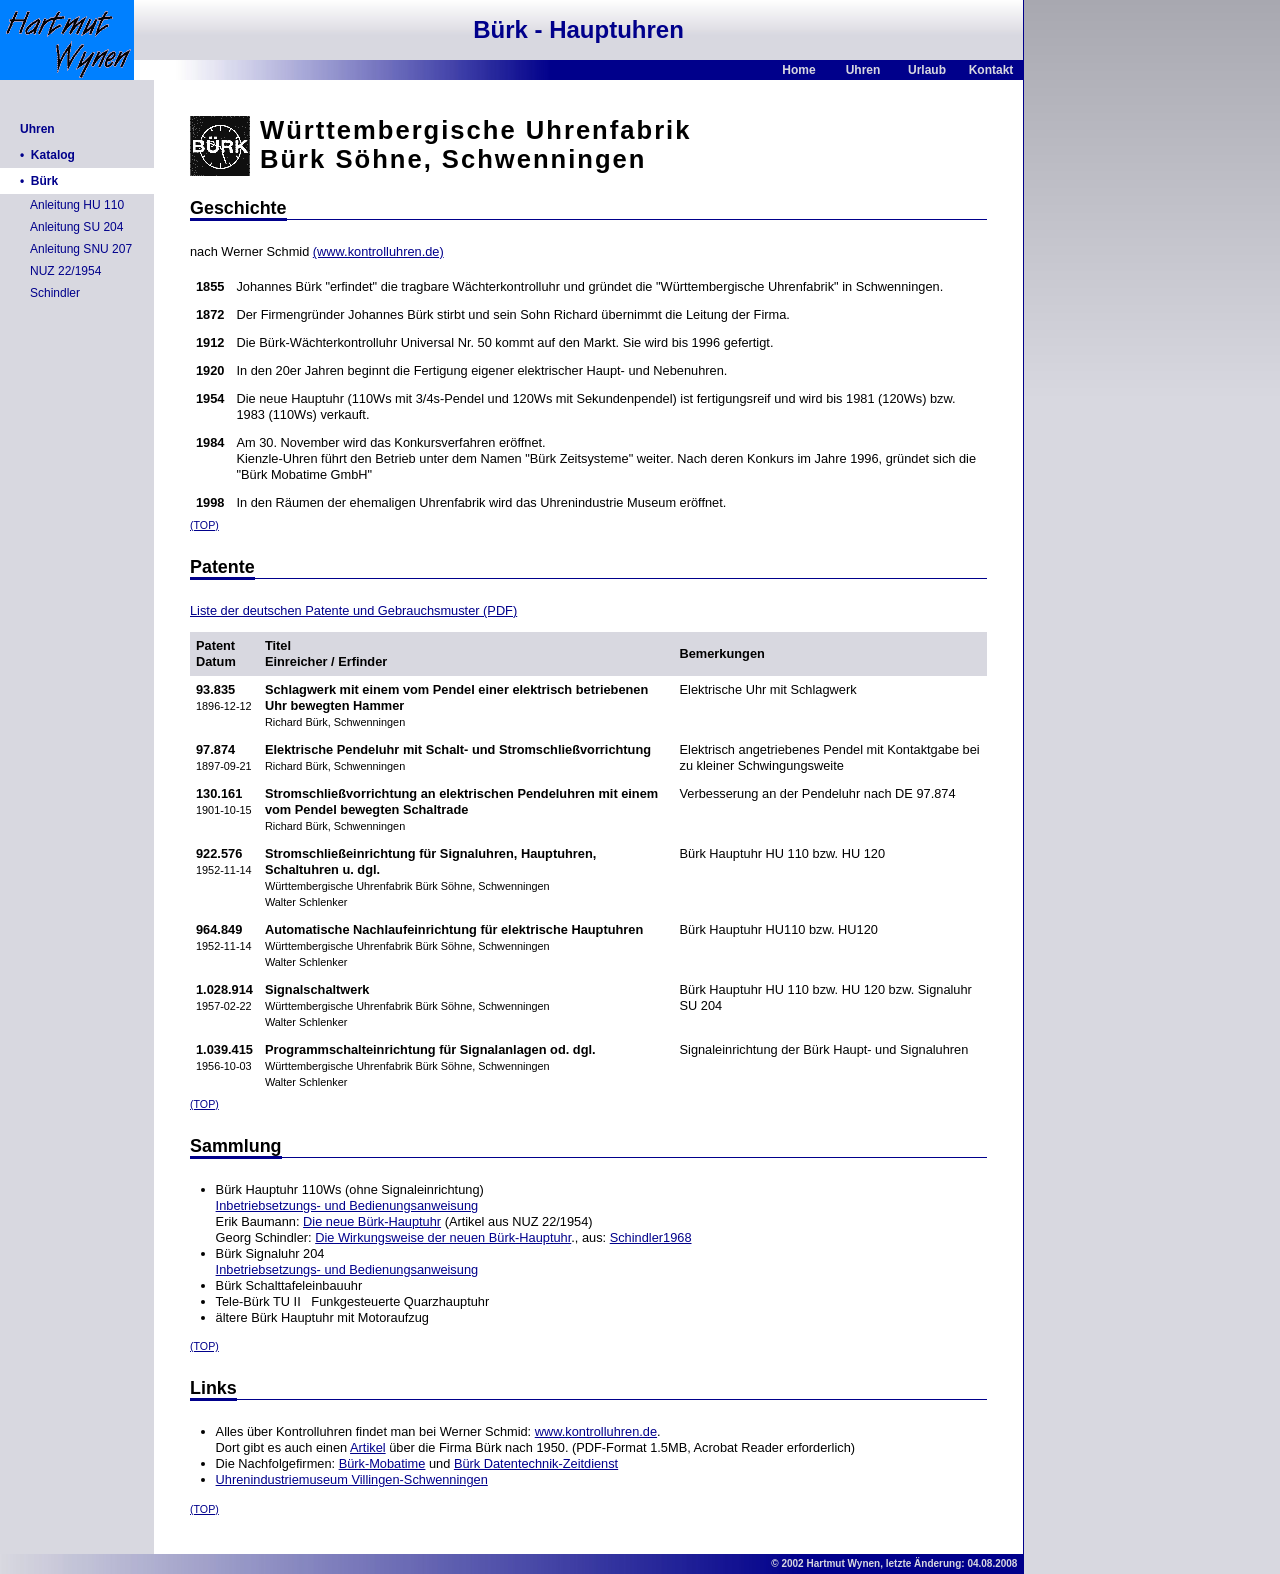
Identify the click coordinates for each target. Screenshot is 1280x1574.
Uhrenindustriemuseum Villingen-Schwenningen (352, 1479)
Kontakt (991, 70)
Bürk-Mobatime (382, 1463)
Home (798, 70)
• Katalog (47, 155)
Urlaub (927, 70)
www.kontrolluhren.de (596, 1431)
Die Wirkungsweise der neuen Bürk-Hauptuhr (443, 1237)
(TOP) (204, 525)
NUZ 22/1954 (65, 271)
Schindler (55, 293)
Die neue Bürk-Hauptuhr (372, 1221)
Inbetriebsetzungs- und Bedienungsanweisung (347, 1205)
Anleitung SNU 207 (81, 249)
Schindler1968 (651, 1237)
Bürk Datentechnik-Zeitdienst (536, 1463)
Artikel (368, 1447)
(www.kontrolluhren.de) (378, 251)
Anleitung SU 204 (76, 227)
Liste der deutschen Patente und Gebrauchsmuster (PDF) (353, 610)
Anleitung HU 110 (77, 205)
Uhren (863, 70)
